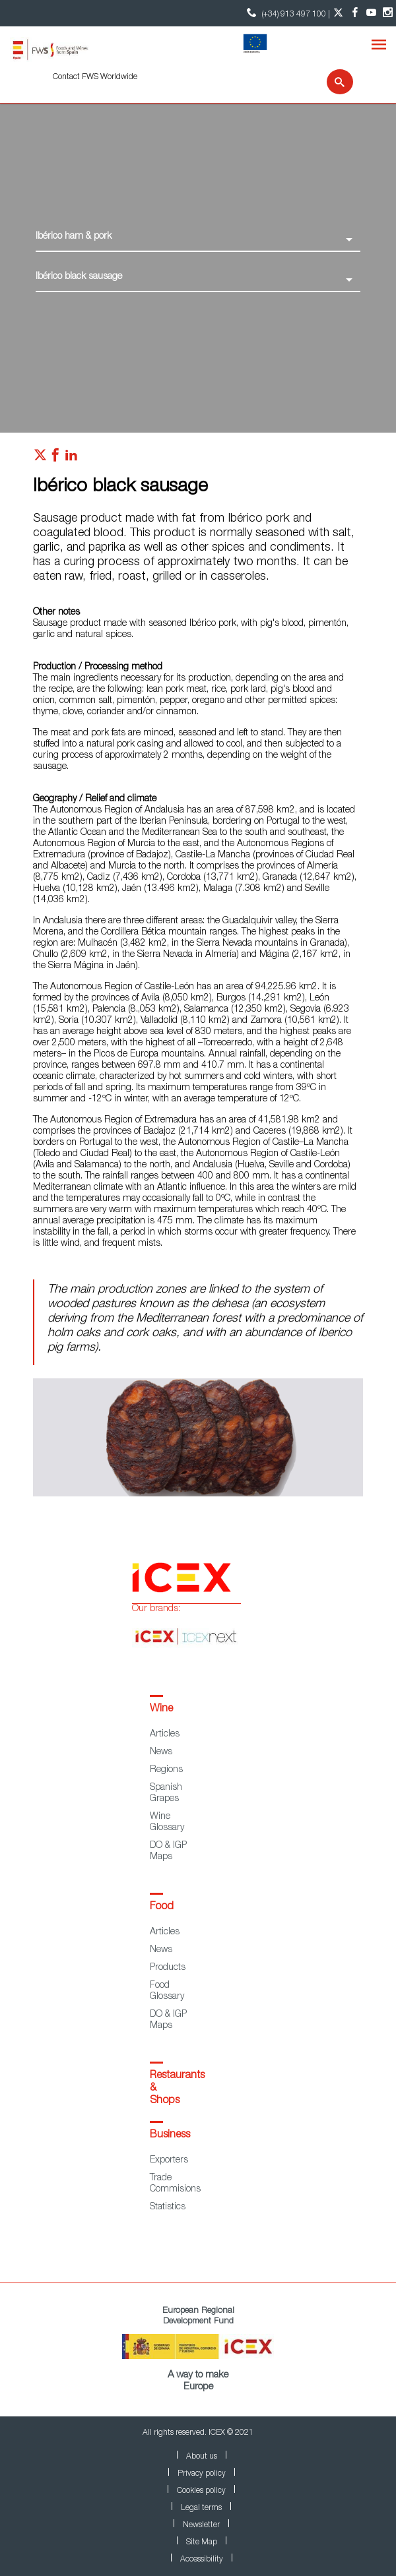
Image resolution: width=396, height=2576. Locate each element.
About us (201, 2457)
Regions (166, 1770)
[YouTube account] (371, 13)
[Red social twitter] (40, 458)
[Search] (331, 81)
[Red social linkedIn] (71, 458)
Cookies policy (201, 2491)
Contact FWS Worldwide (95, 77)
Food (162, 1907)
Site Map (201, 2542)
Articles (165, 1734)
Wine (161, 1709)
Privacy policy (202, 2474)
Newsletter (201, 2525)
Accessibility (201, 2559)
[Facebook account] (354, 13)
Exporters (169, 2160)
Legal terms (201, 2508)
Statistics (167, 2207)
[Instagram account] (388, 13)
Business (170, 2135)
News (161, 1752)
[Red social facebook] (55, 458)
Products (167, 1968)
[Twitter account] (338, 13)
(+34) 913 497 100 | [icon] (287, 12)
